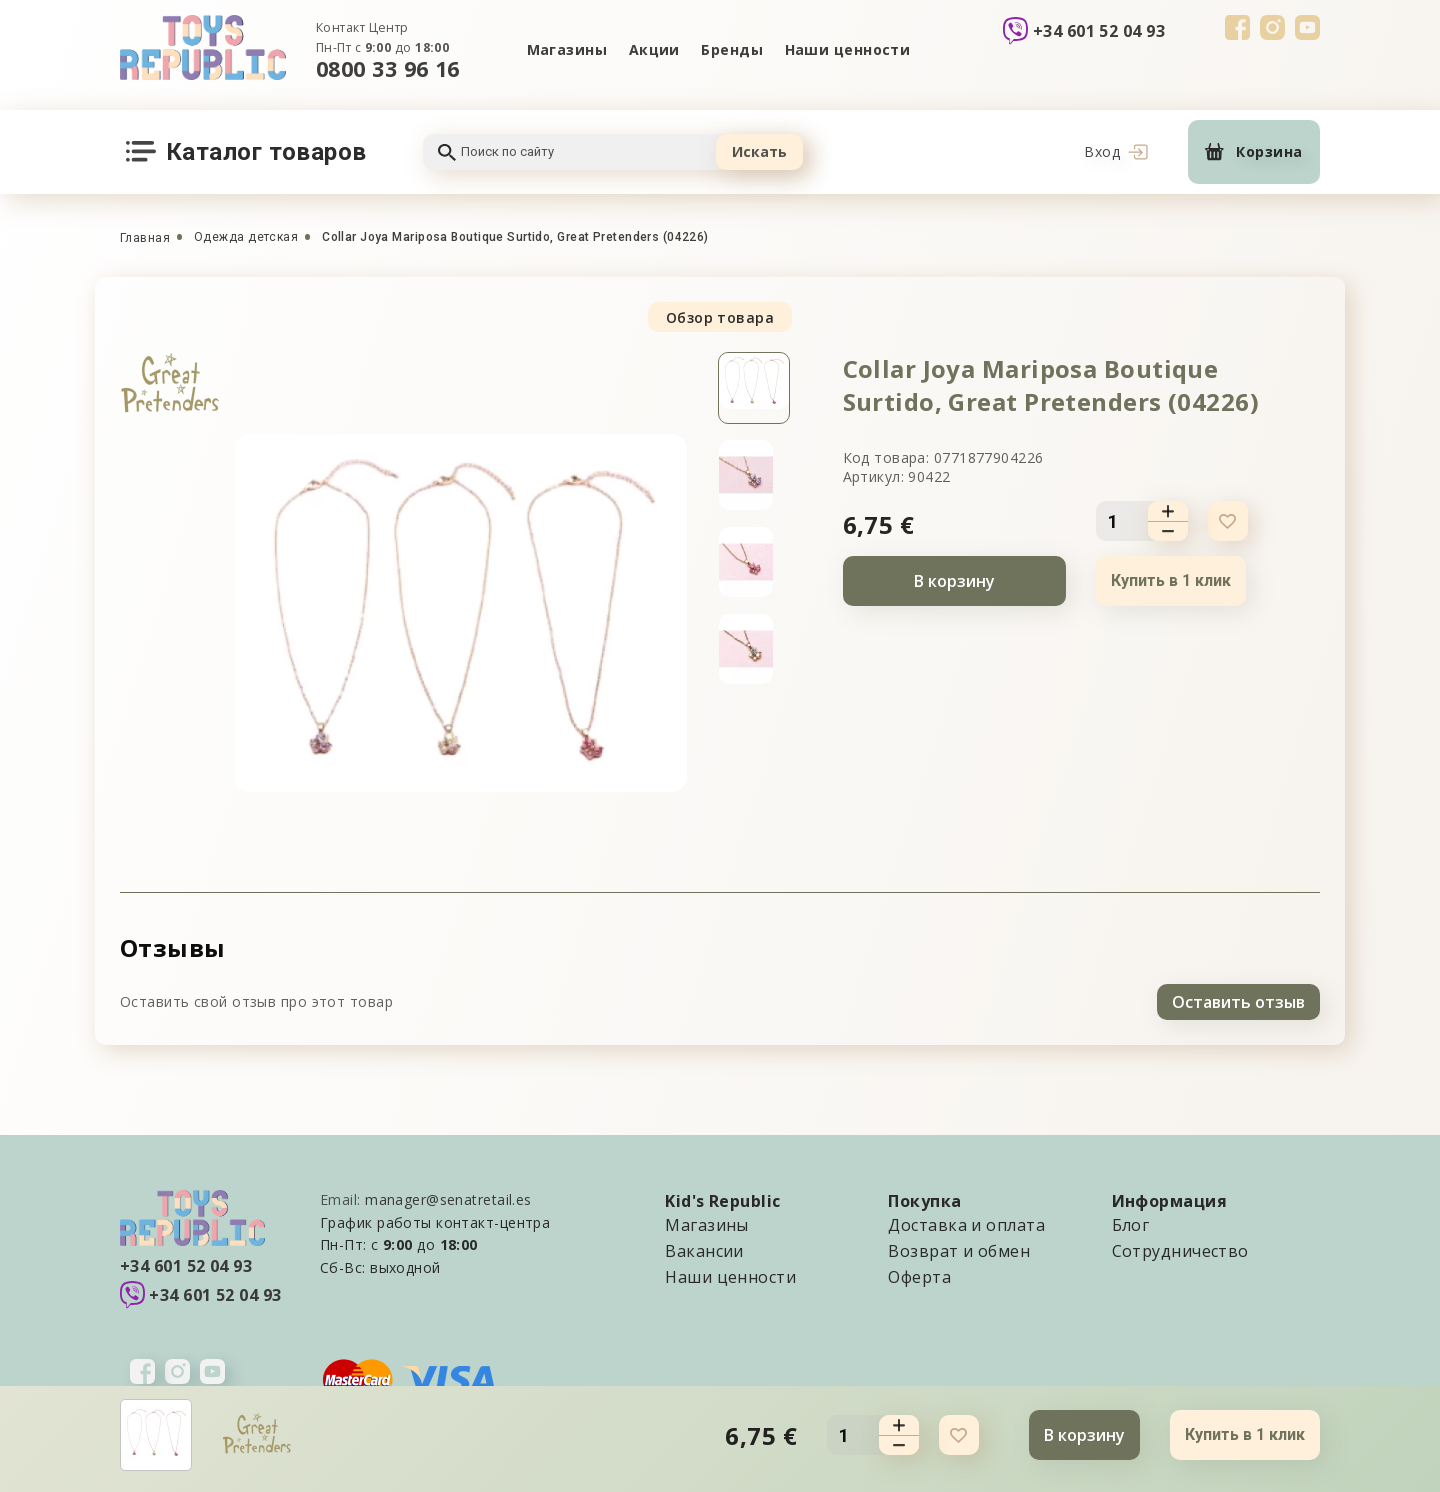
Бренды (733, 49)
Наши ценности (848, 49)
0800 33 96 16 (388, 68)
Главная (145, 238)
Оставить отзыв (1238, 1001)
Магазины (566, 49)
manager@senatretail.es (448, 1198)
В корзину (954, 581)
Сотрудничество (1180, 1250)
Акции (653, 49)
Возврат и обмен (959, 1250)
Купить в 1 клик (1171, 580)
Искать (759, 151)
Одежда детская (246, 237)
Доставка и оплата (966, 1224)
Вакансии (704, 1250)
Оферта (919, 1276)
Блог (1131, 1224)
